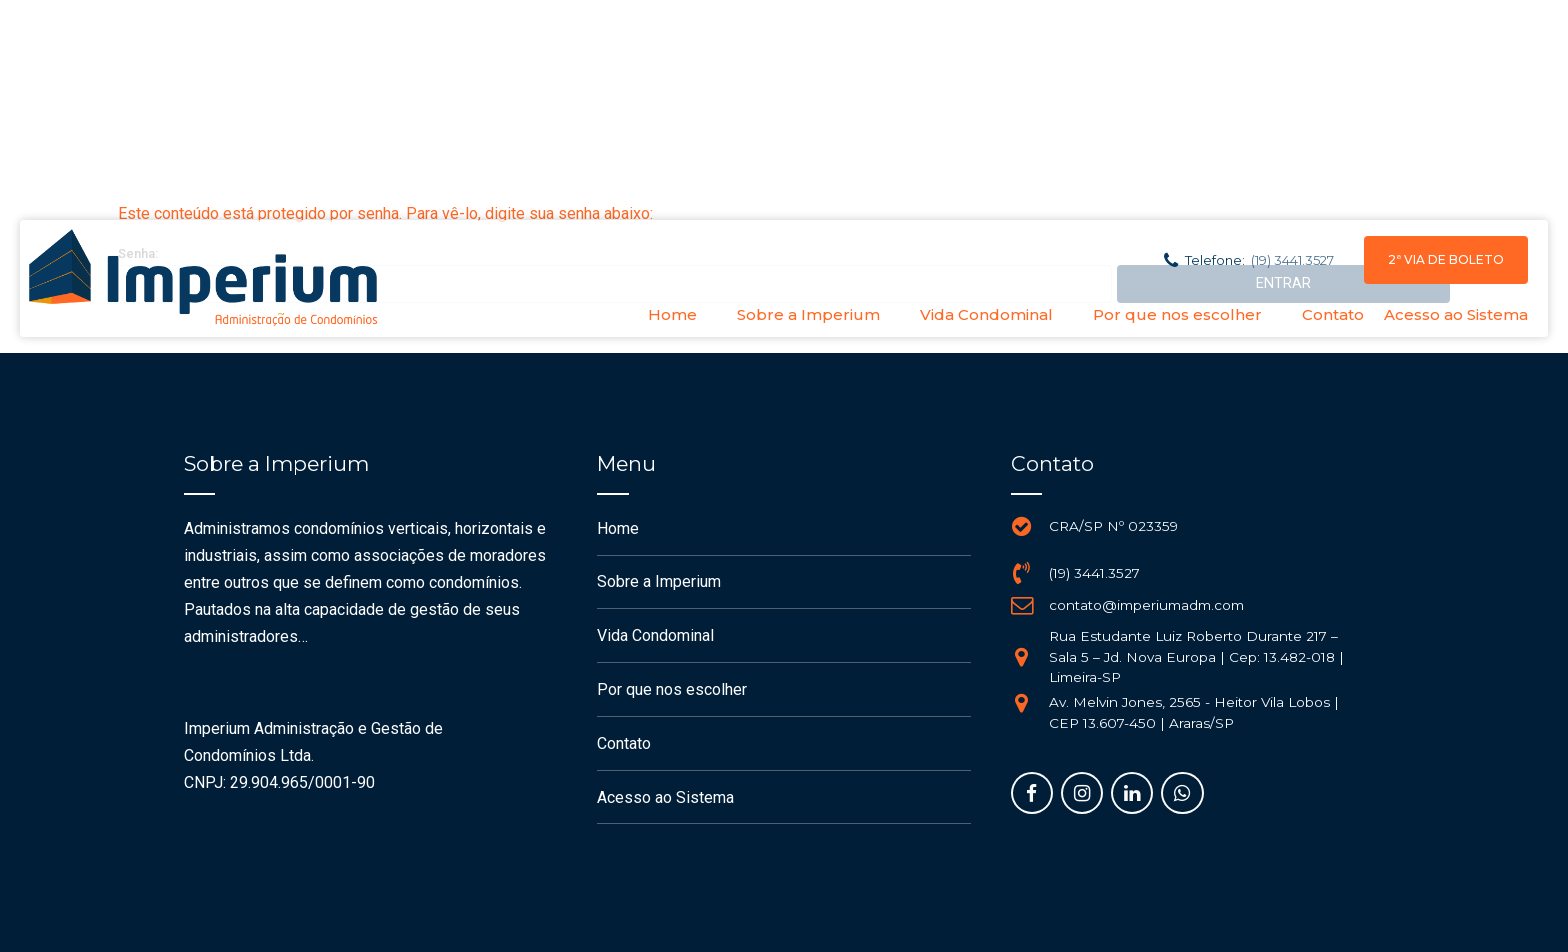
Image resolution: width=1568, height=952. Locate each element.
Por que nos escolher (1177, 314)
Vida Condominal (986, 314)
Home (672, 314)
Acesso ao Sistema (1456, 314)
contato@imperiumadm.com (1146, 605)
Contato (1333, 314)
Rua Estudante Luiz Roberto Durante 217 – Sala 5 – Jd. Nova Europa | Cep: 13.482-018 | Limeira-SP (1196, 656)
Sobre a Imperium (808, 314)
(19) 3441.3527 (1094, 573)
